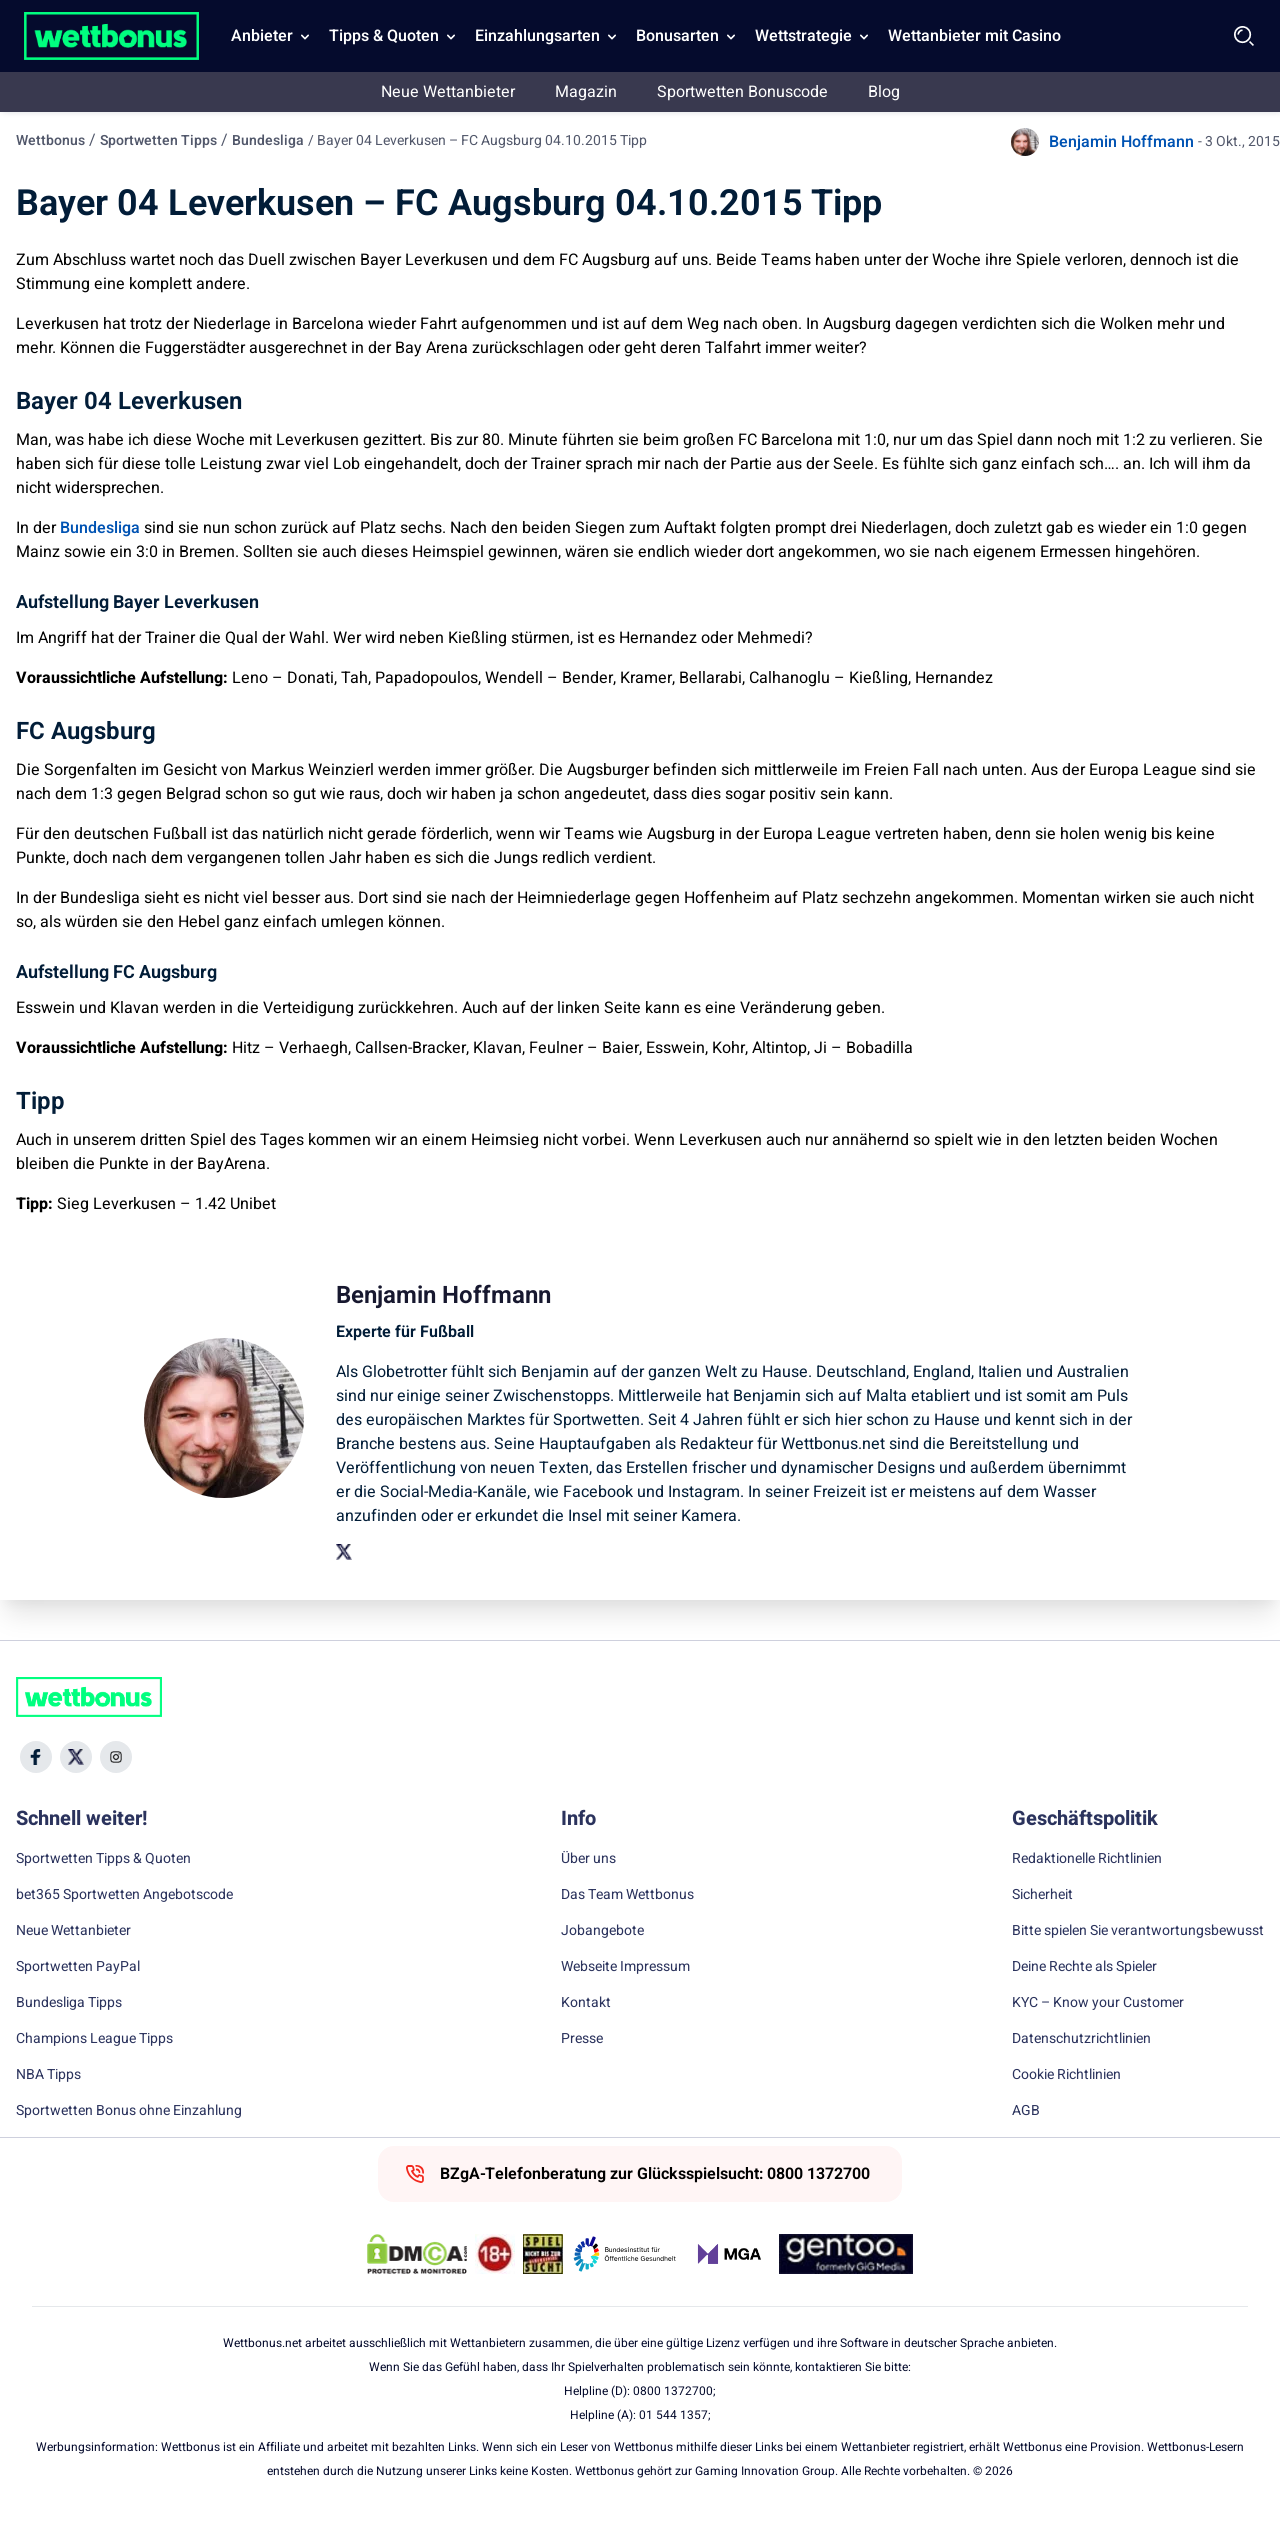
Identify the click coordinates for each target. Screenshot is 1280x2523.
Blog (884, 92)
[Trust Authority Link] (625, 2254)
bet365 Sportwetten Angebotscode (124, 1895)
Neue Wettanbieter (448, 92)
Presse (582, 2039)
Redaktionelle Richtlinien (1087, 1859)
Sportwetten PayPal (78, 1967)
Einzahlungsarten (537, 36)
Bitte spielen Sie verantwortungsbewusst (1138, 1931)
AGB (1026, 2111)
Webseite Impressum (625, 1967)
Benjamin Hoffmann (1121, 142)
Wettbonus (50, 140)
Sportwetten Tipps (158, 140)
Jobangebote (602, 1931)
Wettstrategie (803, 36)
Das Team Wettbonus (627, 1895)
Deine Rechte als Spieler (1084, 1967)
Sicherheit (1042, 1895)
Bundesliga (268, 140)
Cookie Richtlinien (1066, 2075)
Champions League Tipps (94, 2039)
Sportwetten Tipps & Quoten (103, 1859)
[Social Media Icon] (36, 1757)
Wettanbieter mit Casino (974, 36)
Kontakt (586, 2003)
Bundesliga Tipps (69, 2003)
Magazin (586, 92)
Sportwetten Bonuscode (742, 92)
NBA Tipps (48, 2075)
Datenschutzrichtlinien (1081, 2039)
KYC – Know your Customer (1098, 2003)
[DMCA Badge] (417, 2254)
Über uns (588, 1859)
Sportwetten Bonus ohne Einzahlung (129, 2111)
